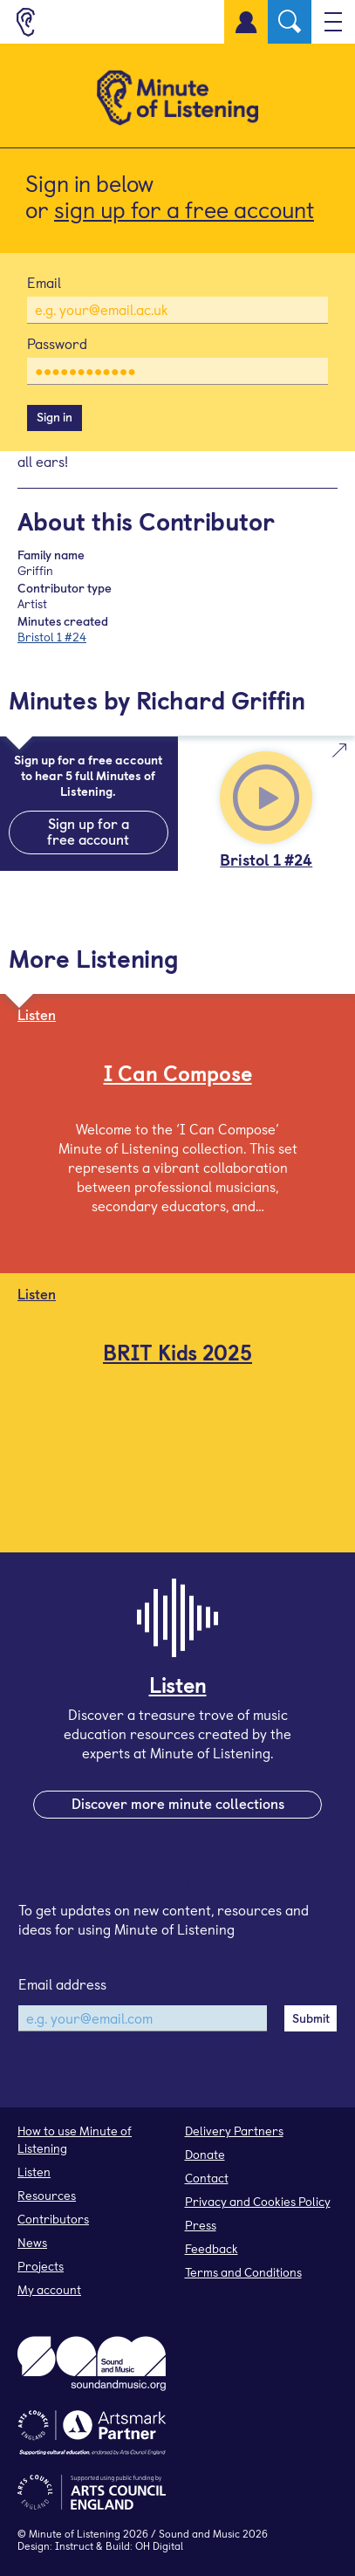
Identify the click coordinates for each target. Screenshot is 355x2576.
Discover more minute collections (178, 1802)
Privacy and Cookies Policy (258, 2201)
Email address (62, 1983)
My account (49, 2289)
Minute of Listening (74, 2533)
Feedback (211, 2248)
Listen (34, 2171)
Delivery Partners (234, 2130)
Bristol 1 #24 (51, 636)
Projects (40, 2266)
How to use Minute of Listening (74, 2139)
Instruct (74, 2545)
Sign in (54, 417)
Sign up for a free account (88, 830)
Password (57, 343)
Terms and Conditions (243, 2272)
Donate (205, 2154)
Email (44, 282)
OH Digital (159, 2545)
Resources (46, 2195)
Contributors (53, 2218)
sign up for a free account (184, 209)
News (32, 2242)
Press (200, 2225)
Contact (207, 2177)
